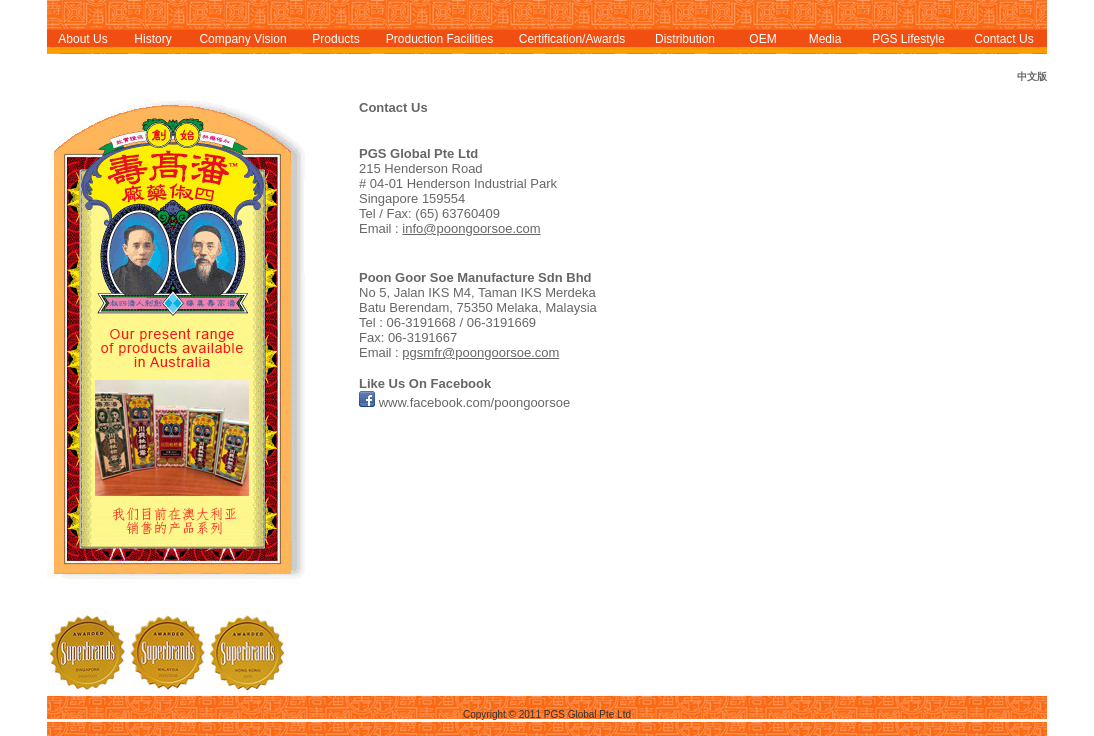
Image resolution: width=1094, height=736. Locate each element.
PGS (886, 39)
